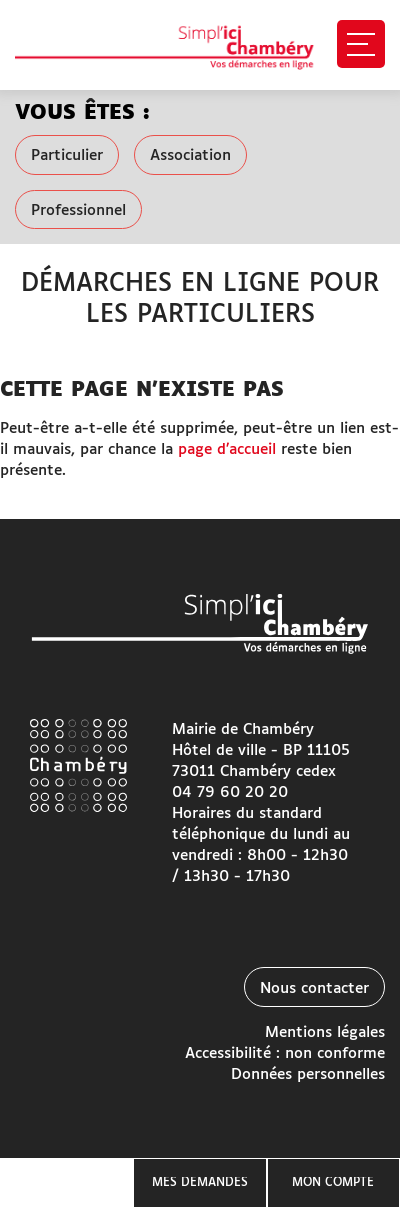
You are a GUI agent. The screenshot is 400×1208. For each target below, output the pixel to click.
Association (190, 155)
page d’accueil (227, 449)
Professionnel (78, 210)
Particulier (67, 155)
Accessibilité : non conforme (285, 1053)
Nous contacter (314, 988)
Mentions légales (325, 1032)
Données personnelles (308, 1074)
